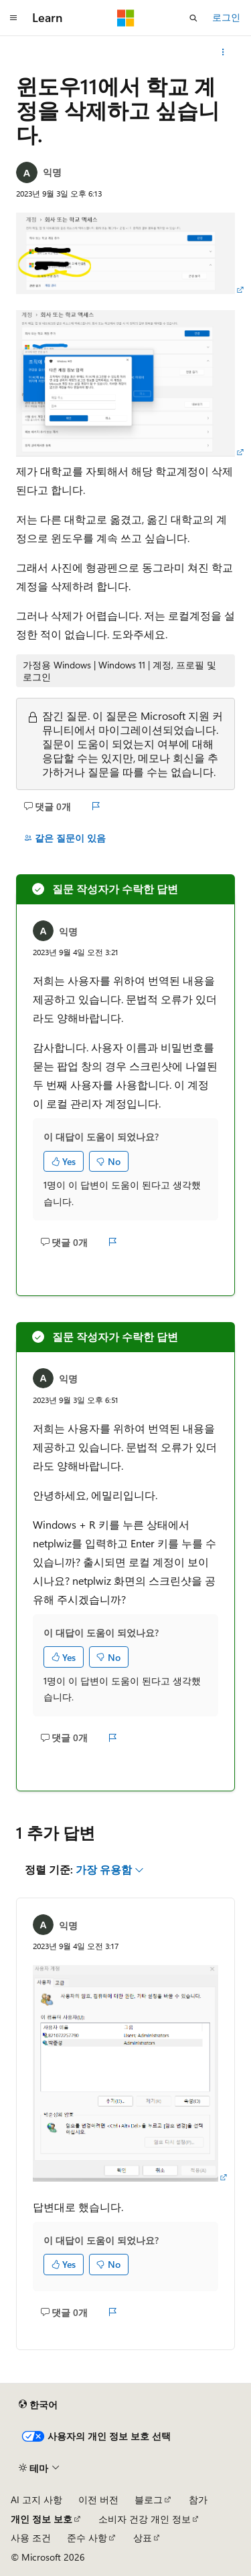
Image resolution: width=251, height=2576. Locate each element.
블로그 (149, 2499)
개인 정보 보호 (41, 2519)
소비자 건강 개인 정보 (144, 2519)
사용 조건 (31, 2537)
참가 (198, 2499)
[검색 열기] (193, 18)
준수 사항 (87, 2537)
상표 (142, 2537)
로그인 (226, 17)
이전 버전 (98, 2499)
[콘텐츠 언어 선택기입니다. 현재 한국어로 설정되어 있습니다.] (38, 2405)
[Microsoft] (126, 18)
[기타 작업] (223, 52)
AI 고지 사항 (36, 2499)
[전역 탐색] (13, 18)
